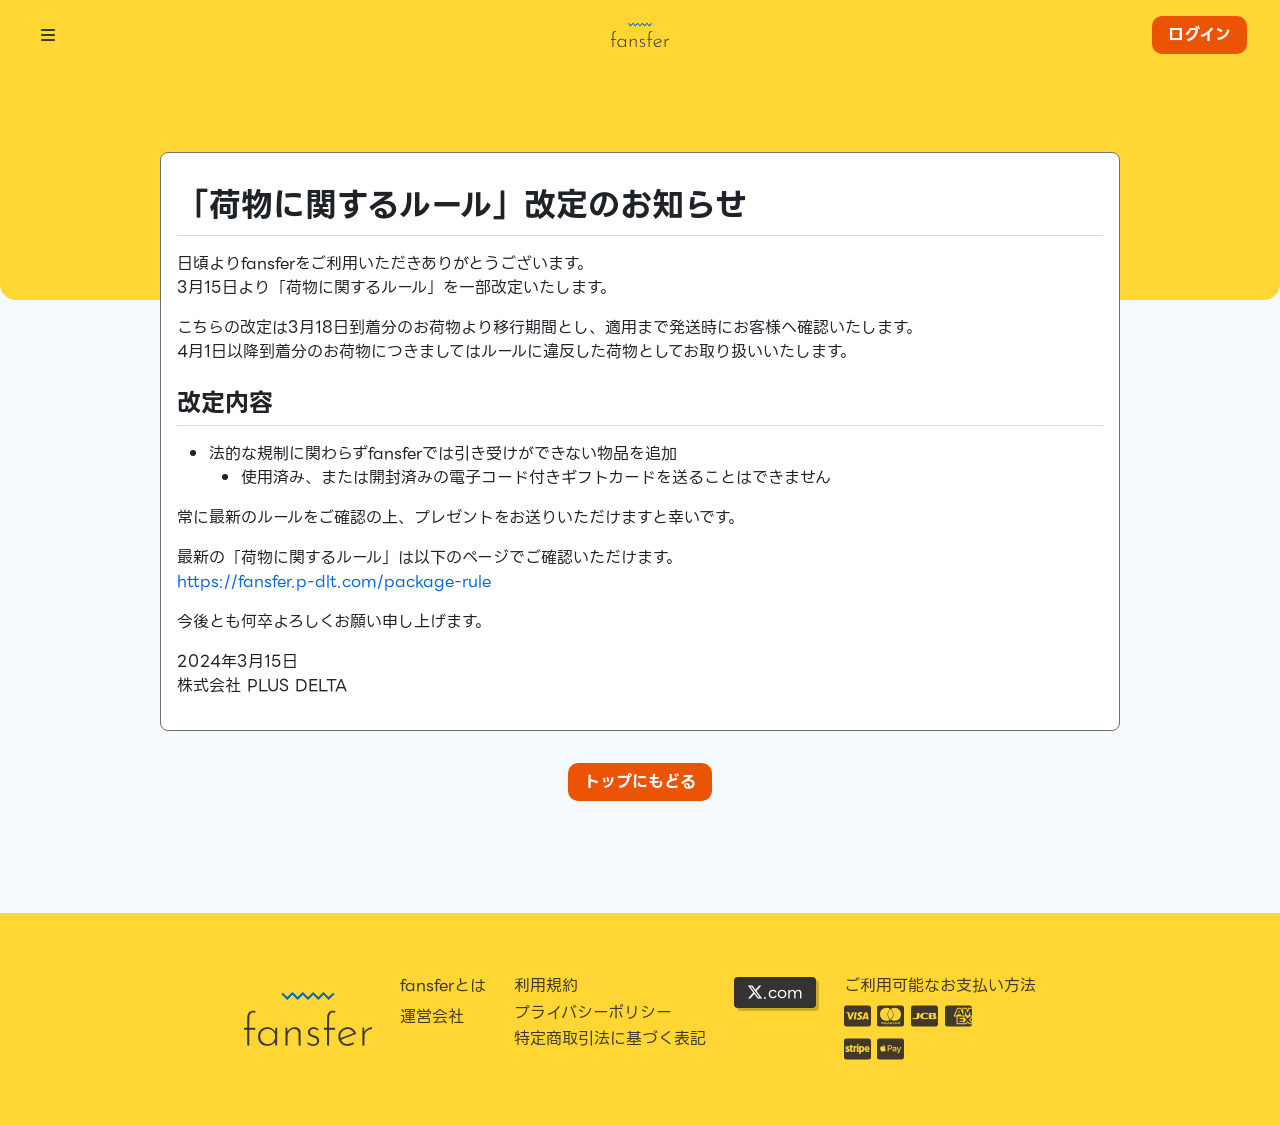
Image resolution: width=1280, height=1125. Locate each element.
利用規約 (546, 986)
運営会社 (432, 1017)
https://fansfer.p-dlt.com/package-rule (334, 581)
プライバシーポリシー (593, 1013)
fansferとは (443, 986)
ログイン (1199, 34)
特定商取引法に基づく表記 (610, 1039)
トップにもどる (640, 781)
